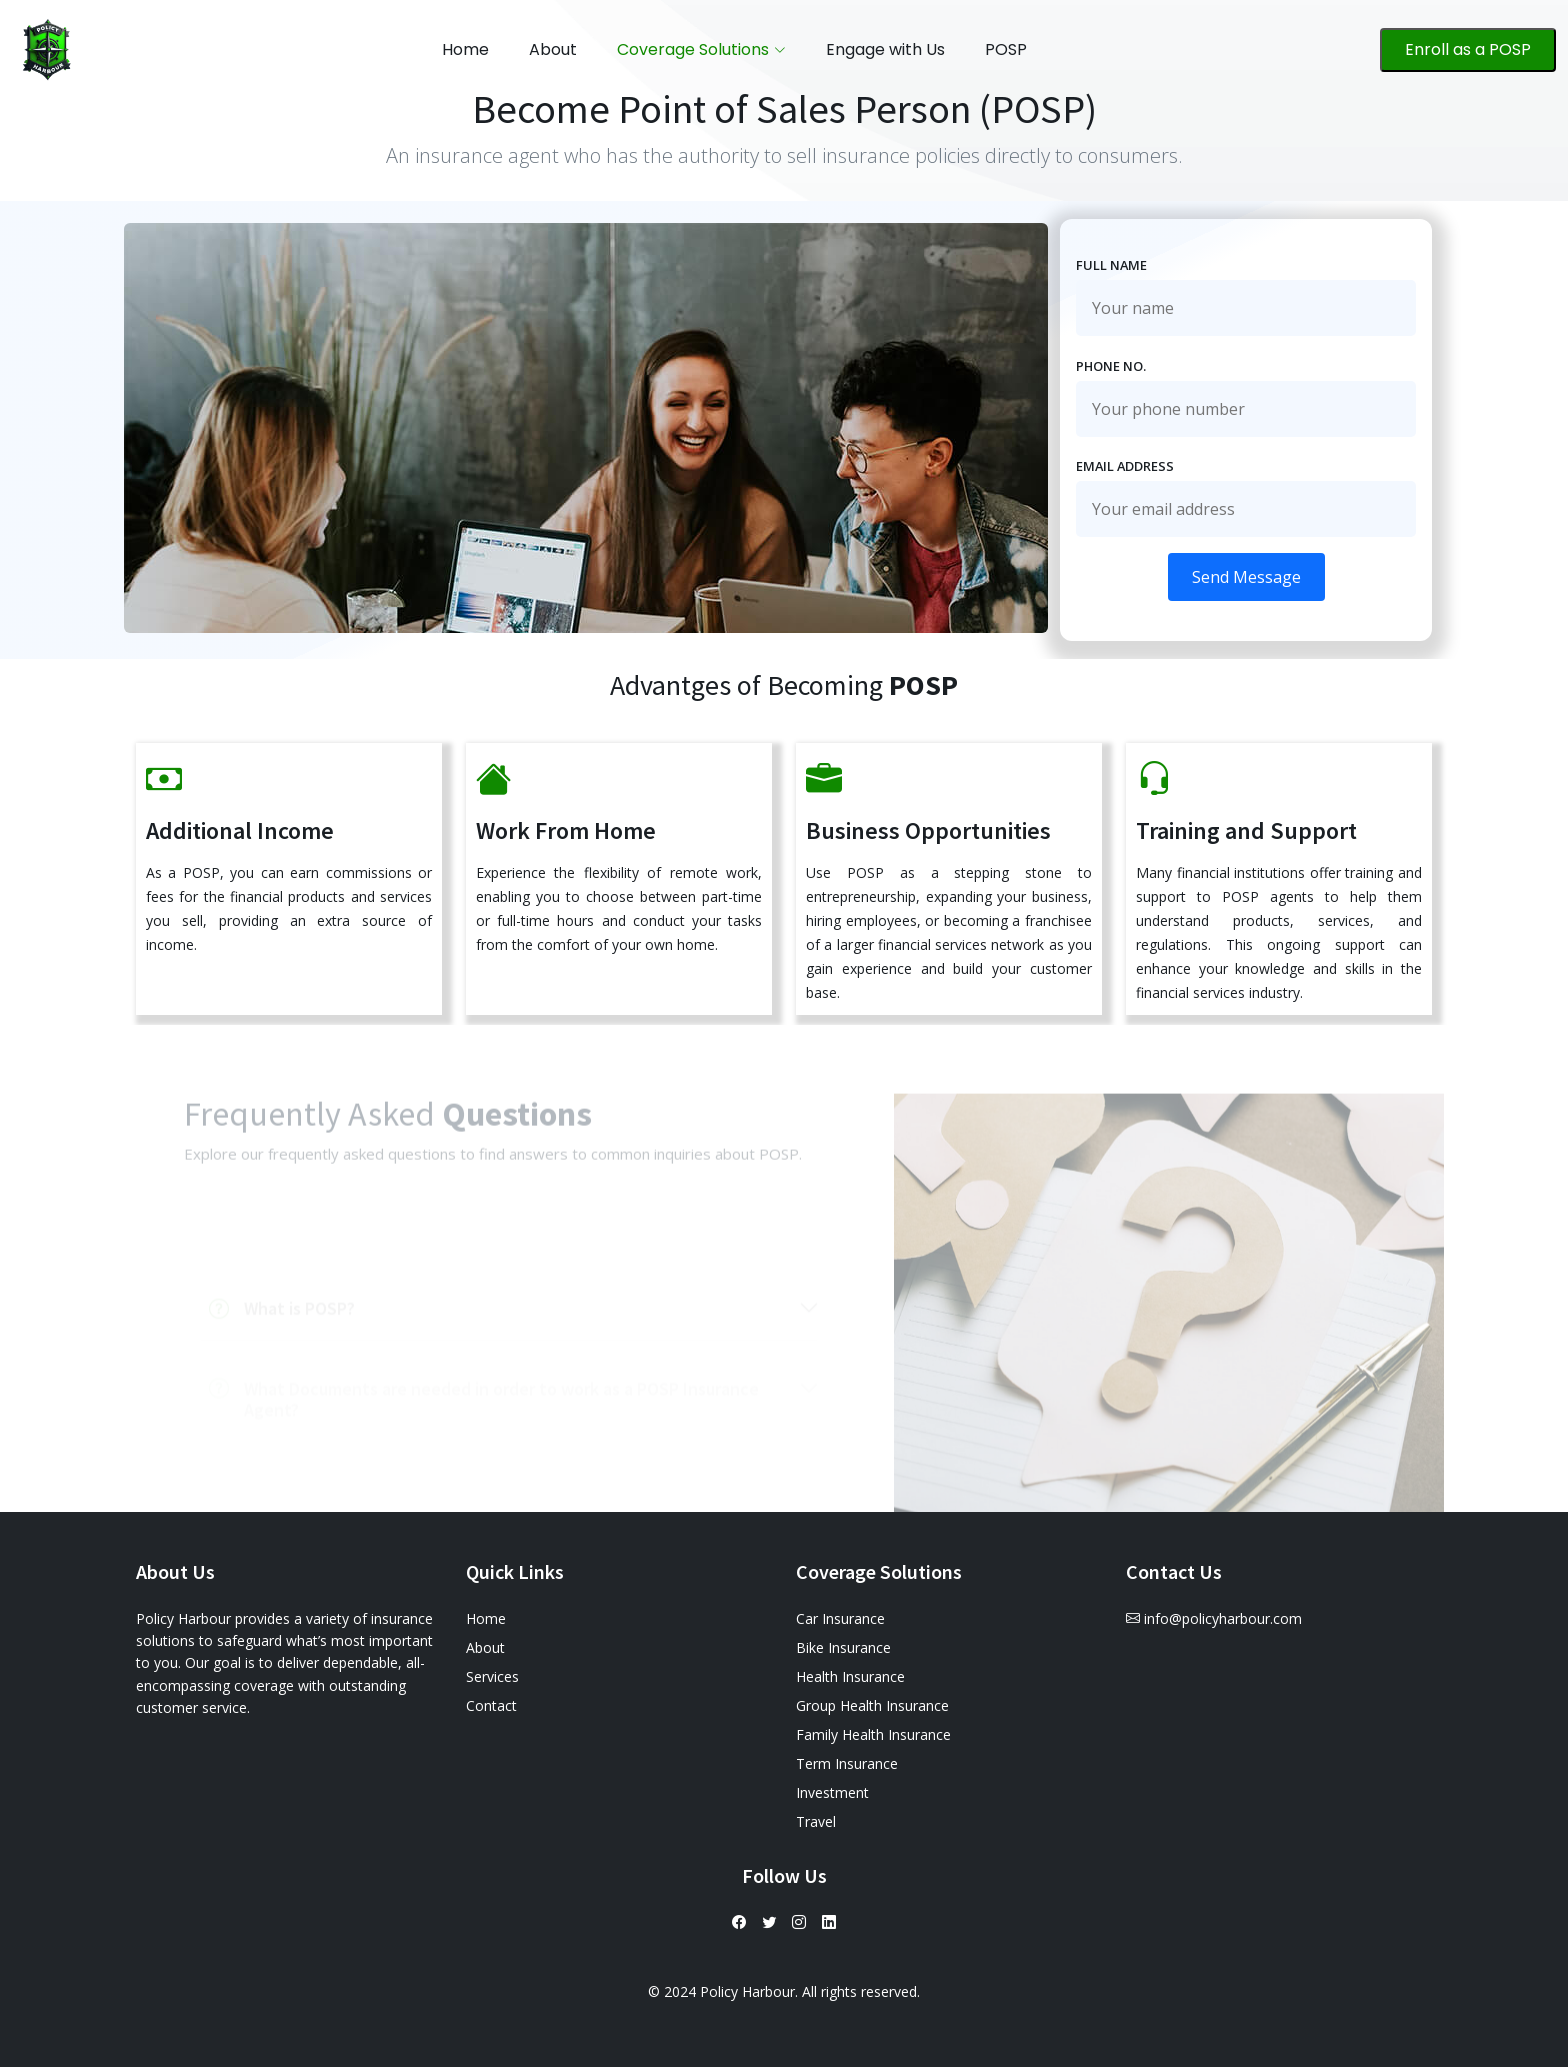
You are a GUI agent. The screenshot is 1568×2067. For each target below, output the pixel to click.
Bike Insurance (843, 1647)
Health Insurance (850, 1676)
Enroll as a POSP (1468, 49)
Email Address (1125, 466)
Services (492, 1676)
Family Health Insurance (873, 1734)
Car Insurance (840, 1618)
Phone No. (1111, 366)
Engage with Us (885, 49)
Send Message (1246, 577)
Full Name (1111, 265)
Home (465, 49)
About (553, 49)
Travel (816, 1821)
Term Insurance (847, 1763)
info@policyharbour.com (1223, 1618)
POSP (1006, 49)
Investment (832, 1792)
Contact (491, 1705)
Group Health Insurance (872, 1705)
